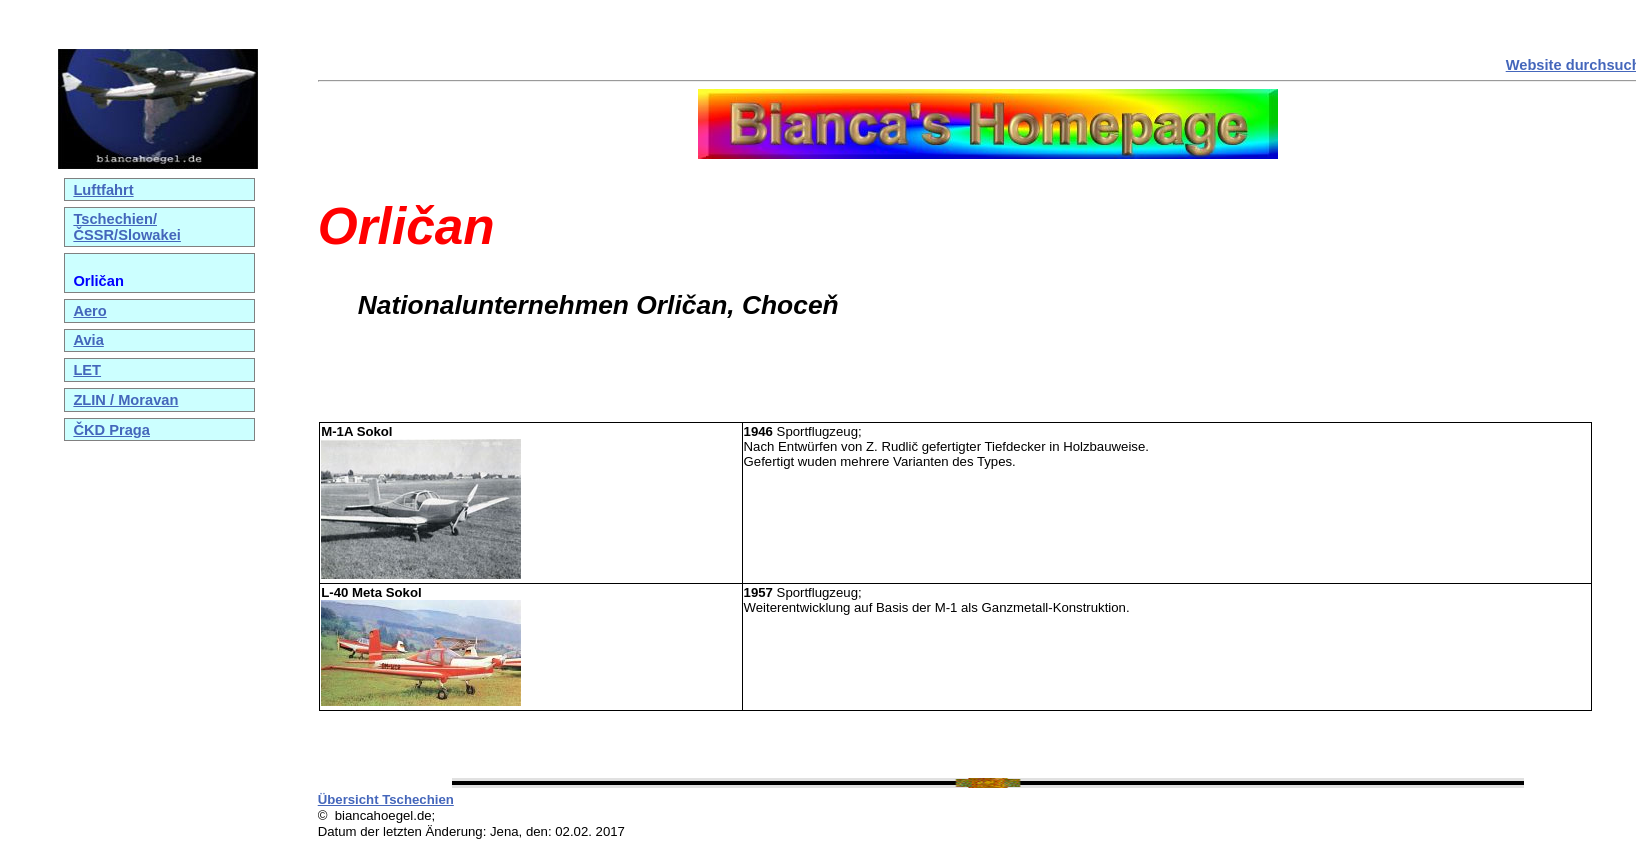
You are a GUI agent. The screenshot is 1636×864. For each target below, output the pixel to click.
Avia (88, 340)
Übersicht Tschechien (386, 799)
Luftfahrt (103, 190)
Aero (89, 311)
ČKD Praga (111, 430)
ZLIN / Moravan (125, 400)
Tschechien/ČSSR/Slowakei (127, 227)
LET (87, 370)
